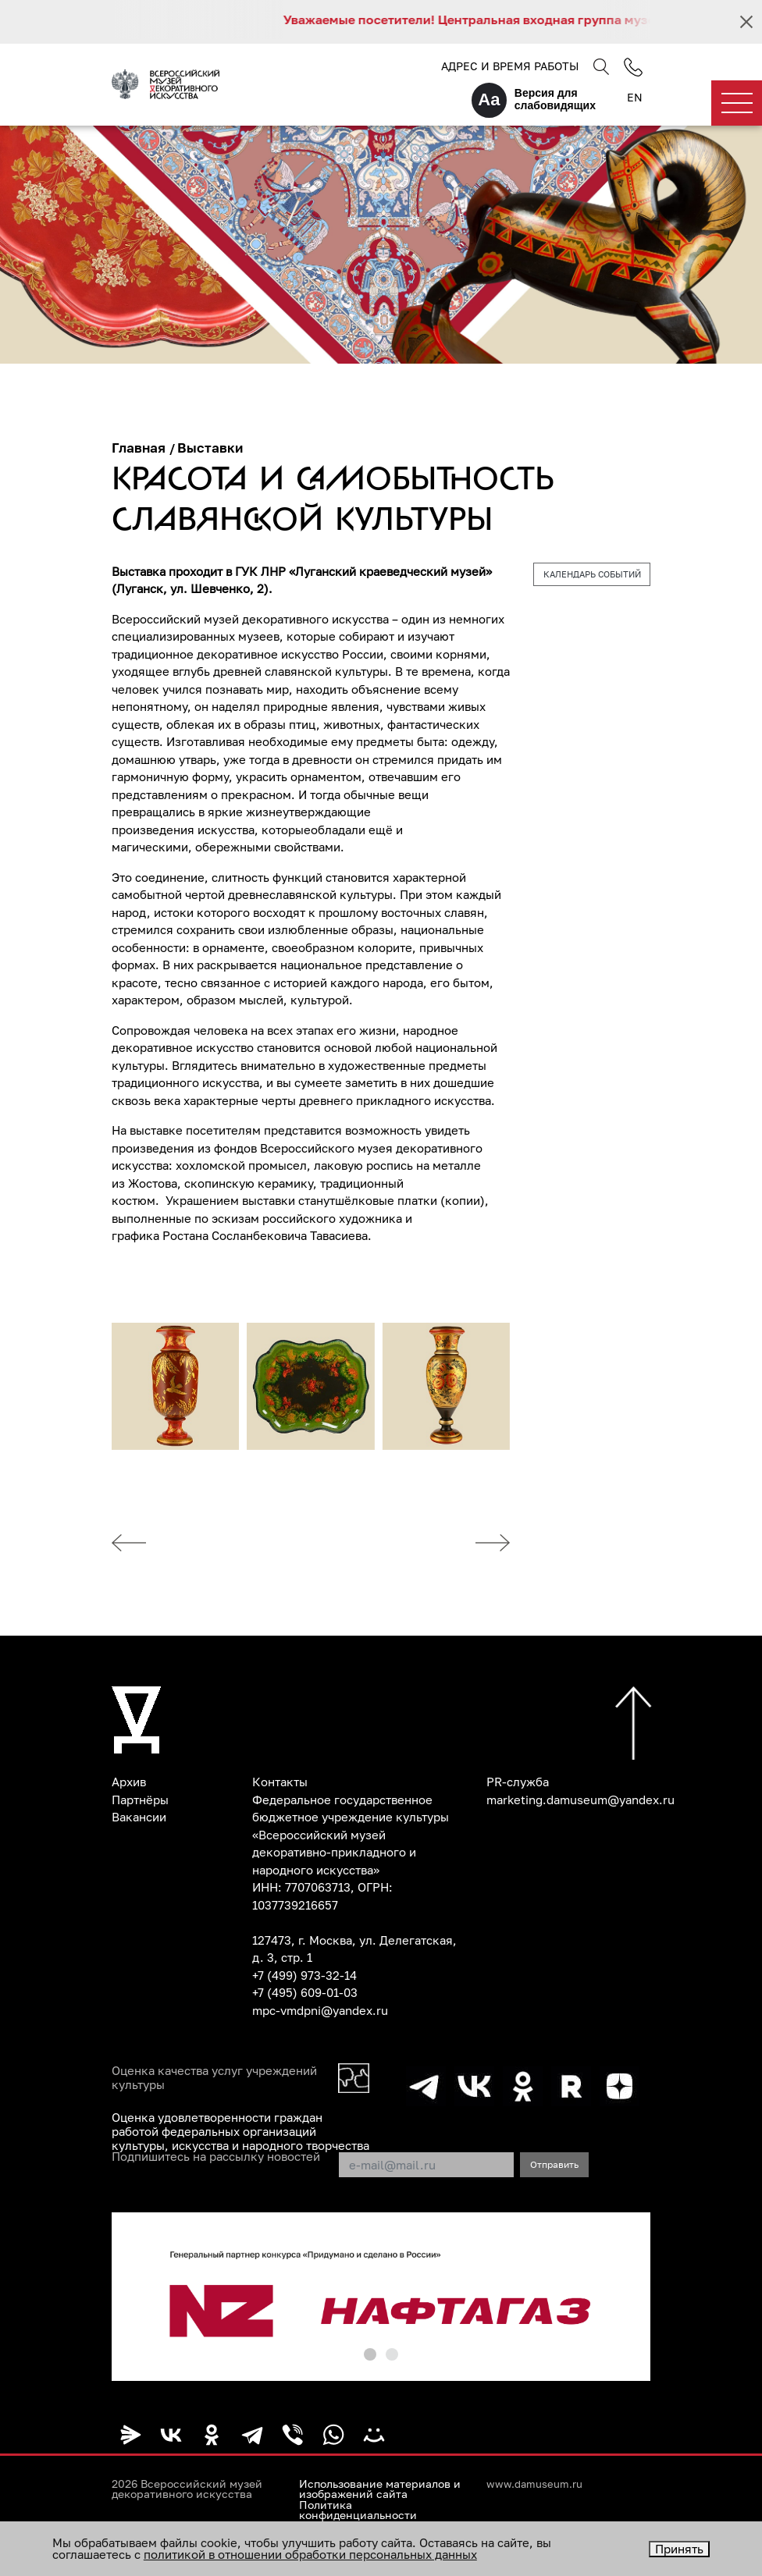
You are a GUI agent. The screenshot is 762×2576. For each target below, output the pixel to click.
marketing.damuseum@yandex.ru (580, 1800)
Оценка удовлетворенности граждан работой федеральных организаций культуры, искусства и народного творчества (240, 2131)
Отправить (554, 2164)
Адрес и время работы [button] (510, 66)
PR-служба (517, 1782)
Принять (679, 2549)
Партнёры (140, 1800)
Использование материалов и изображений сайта (380, 2489)
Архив (129, 1782)
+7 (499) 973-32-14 (304, 1975)
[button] (370, 2354)
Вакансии (139, 1817)
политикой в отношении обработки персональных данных (310, 2554)
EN (635, 97)
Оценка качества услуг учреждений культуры (214, 2077)
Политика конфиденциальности (358, 2510)
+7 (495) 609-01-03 (305, 1992)
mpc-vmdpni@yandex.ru (320, 2010)
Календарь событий (592, 574)
